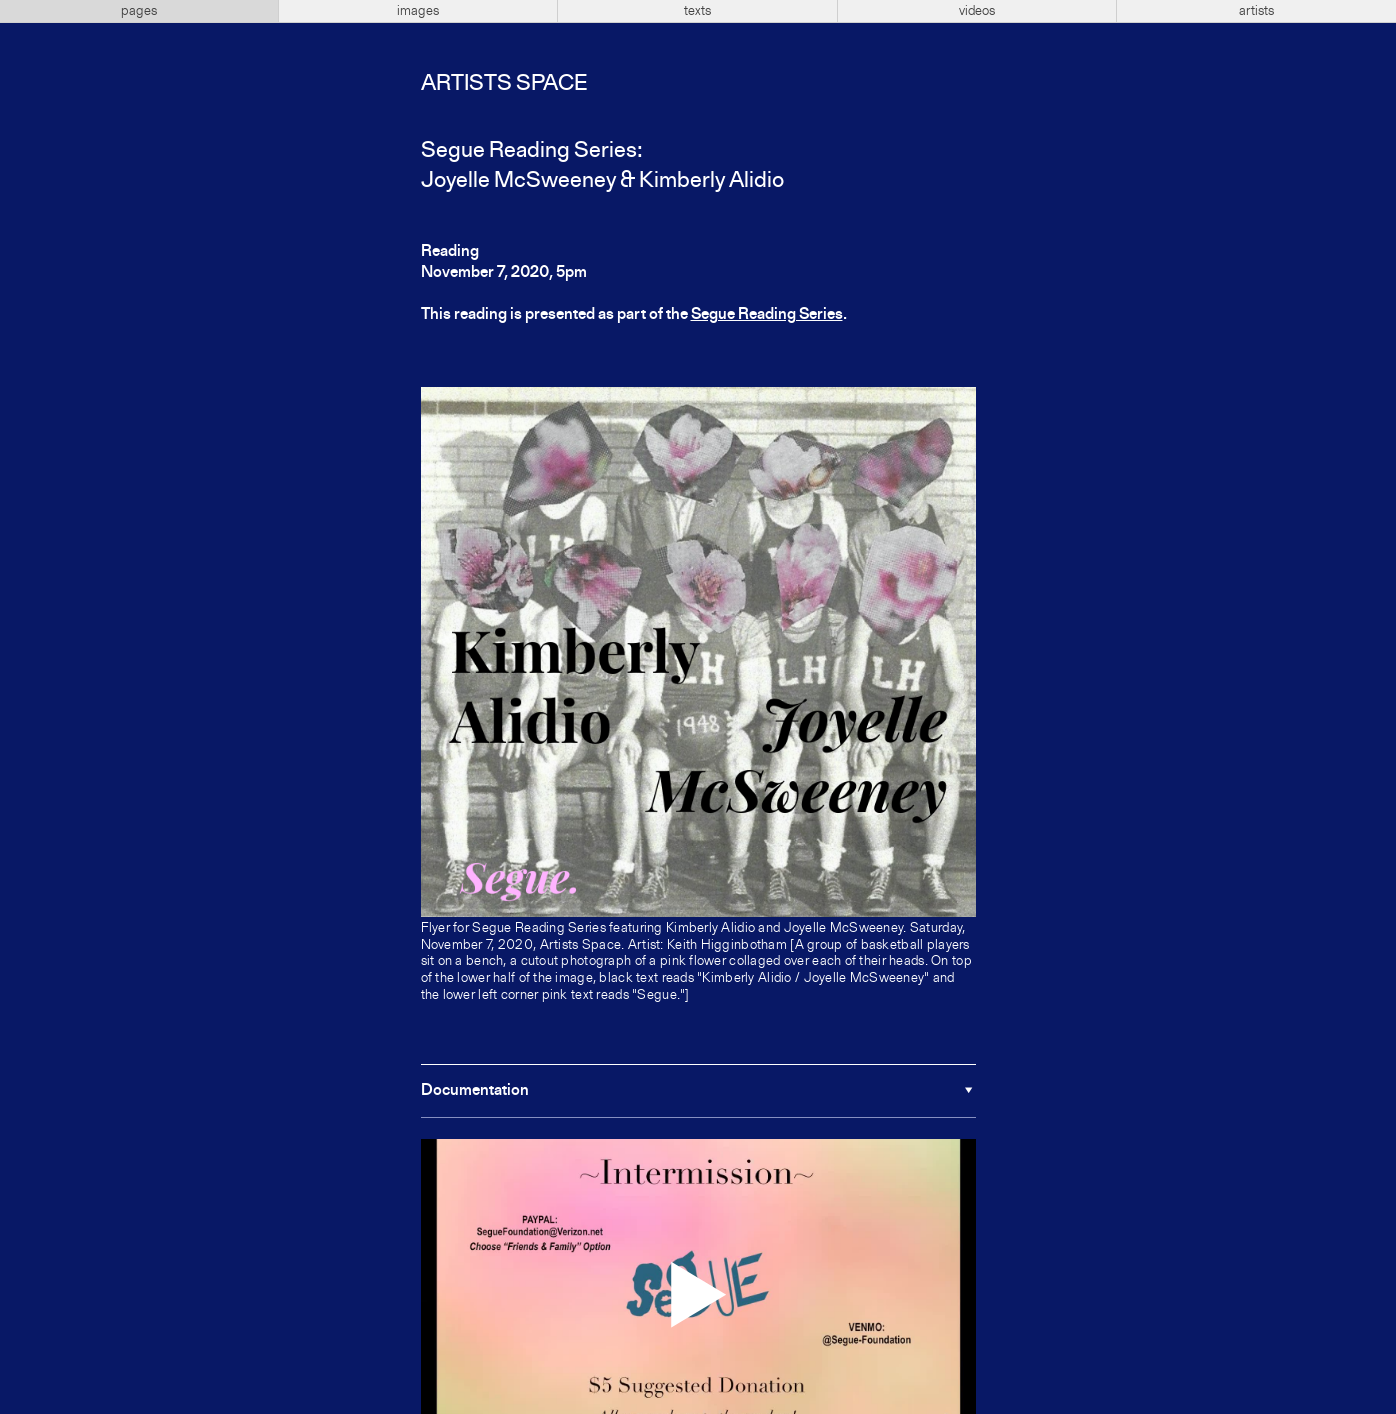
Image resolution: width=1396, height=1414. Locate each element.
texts (697, 11)
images (418, 11)
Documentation (475, 1091)
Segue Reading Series (767, 315)
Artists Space (504, 84)
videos (977, 11)
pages (139, 11)
